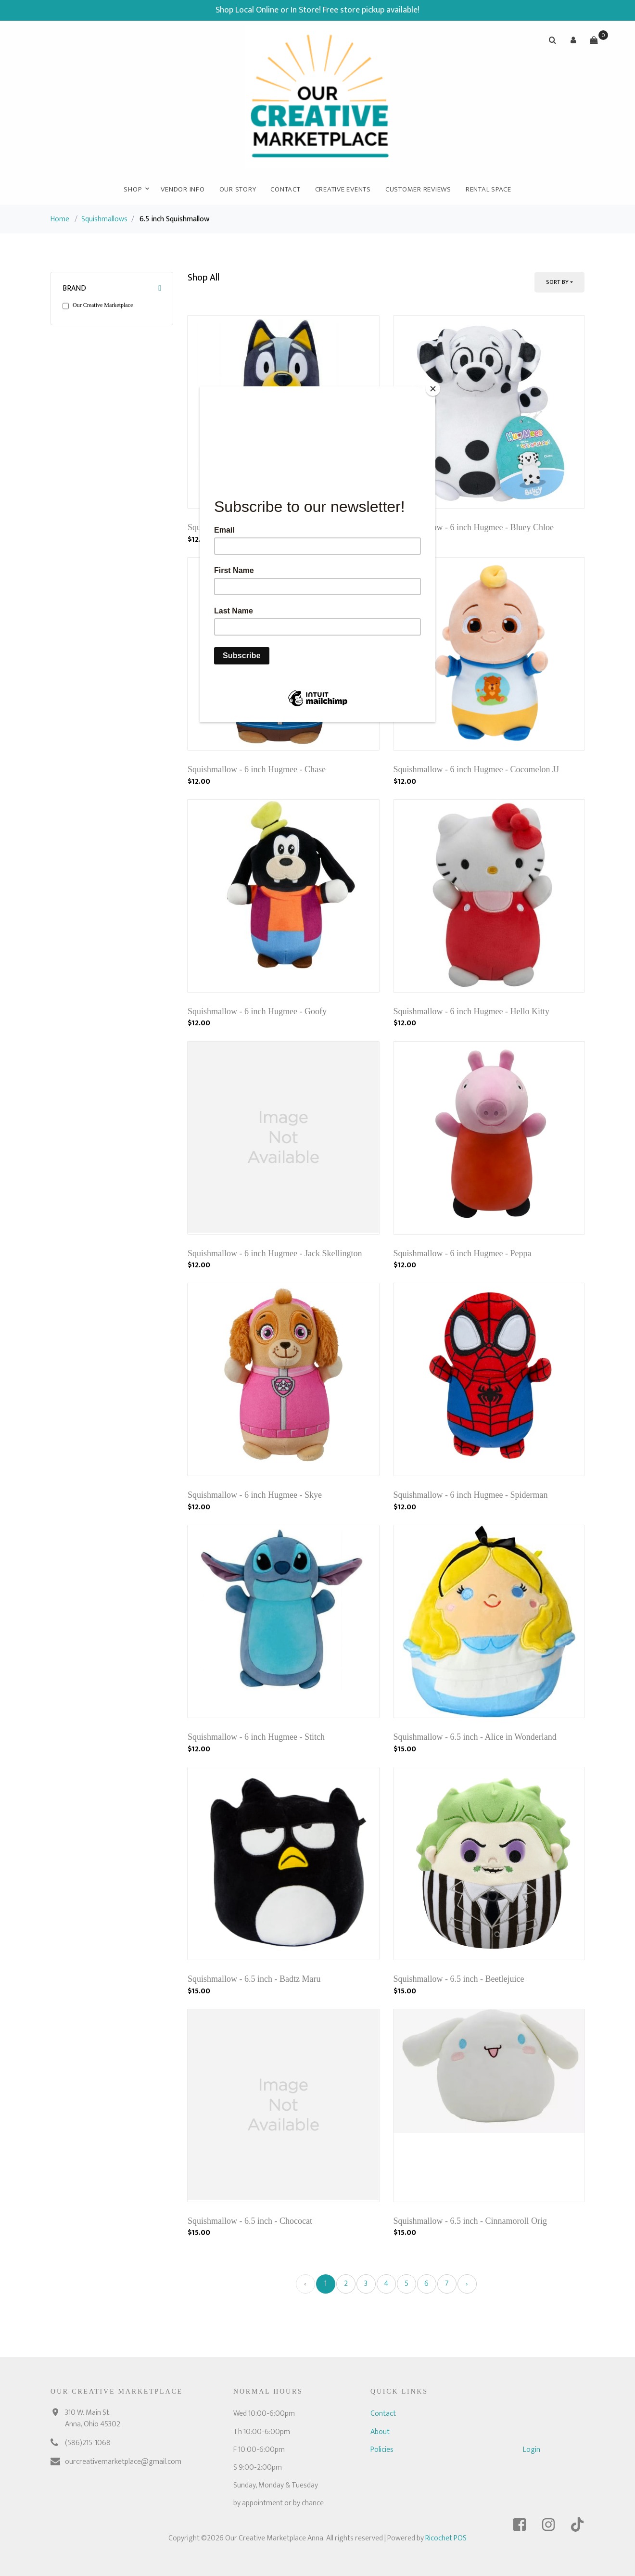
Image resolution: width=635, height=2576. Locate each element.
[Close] (433, 389)
